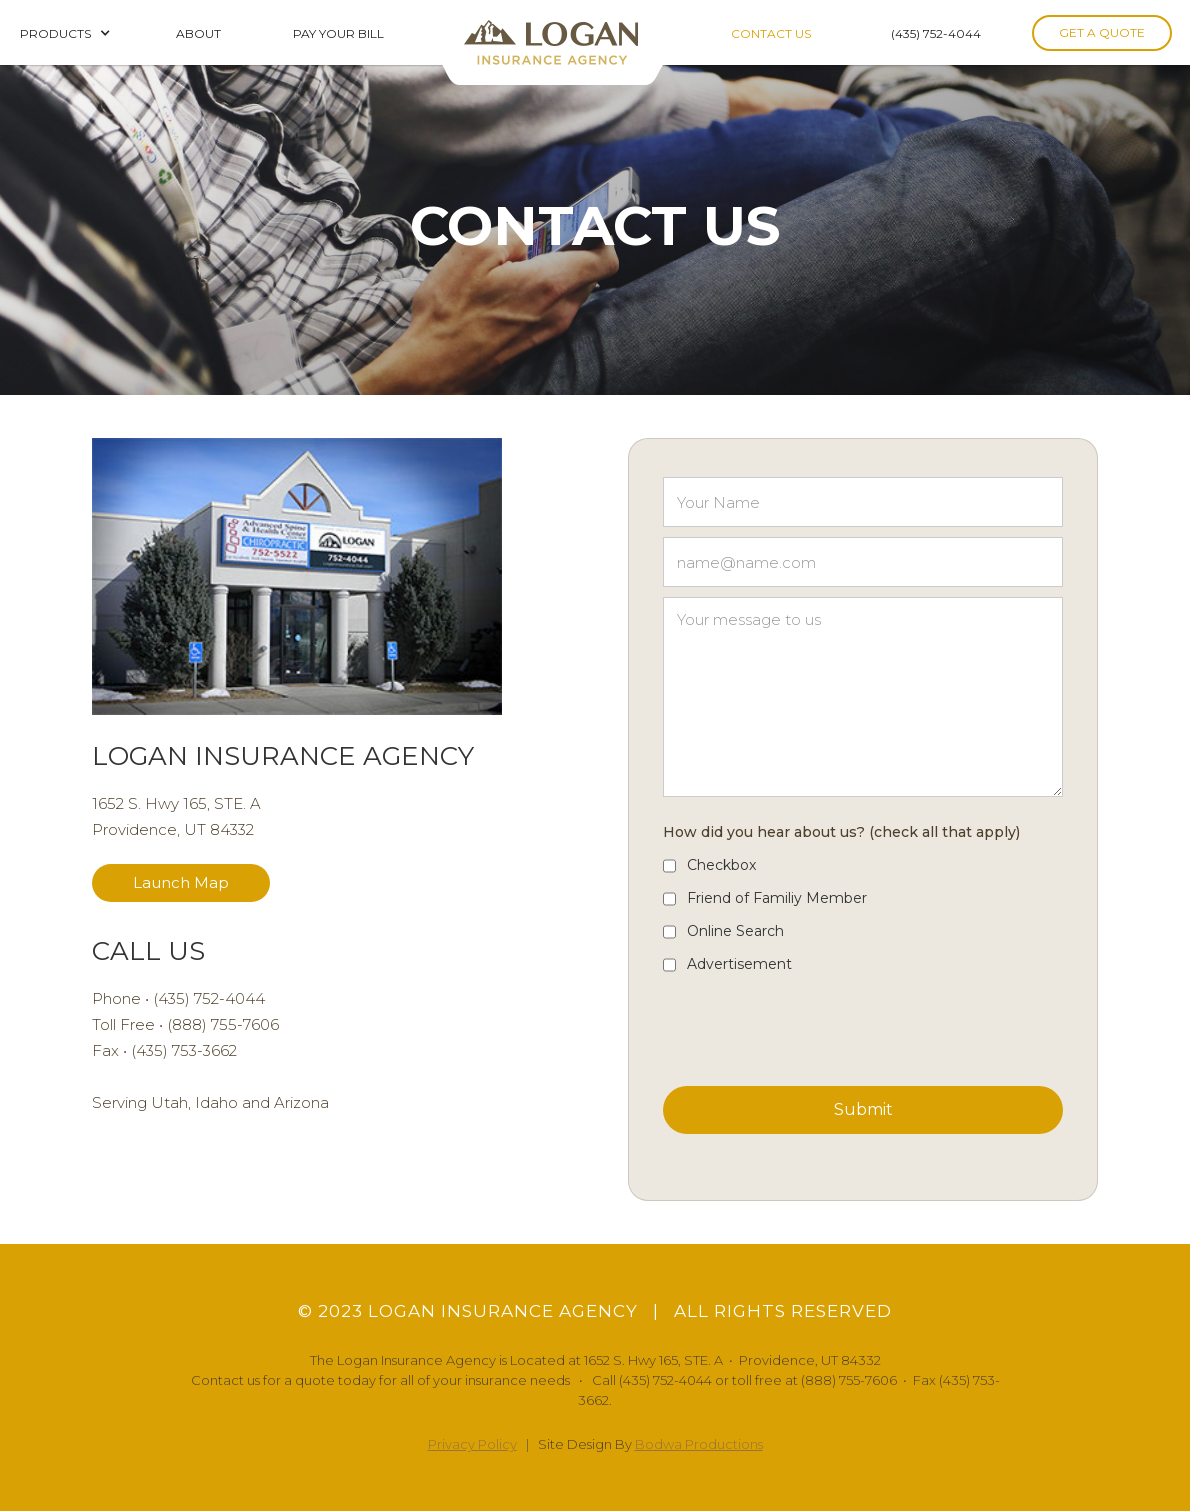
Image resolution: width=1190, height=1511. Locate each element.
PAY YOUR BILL (338, 33)
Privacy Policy (472, 1444)
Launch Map (181, 882)
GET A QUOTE (1102, 32)
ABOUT (200, 33)
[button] (65, 32)
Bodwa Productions (699, 1444)
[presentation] (815, 1026)
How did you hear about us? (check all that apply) (841, 832)
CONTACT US (771, 33)
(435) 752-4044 (936, 33)
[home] (555, 42)
